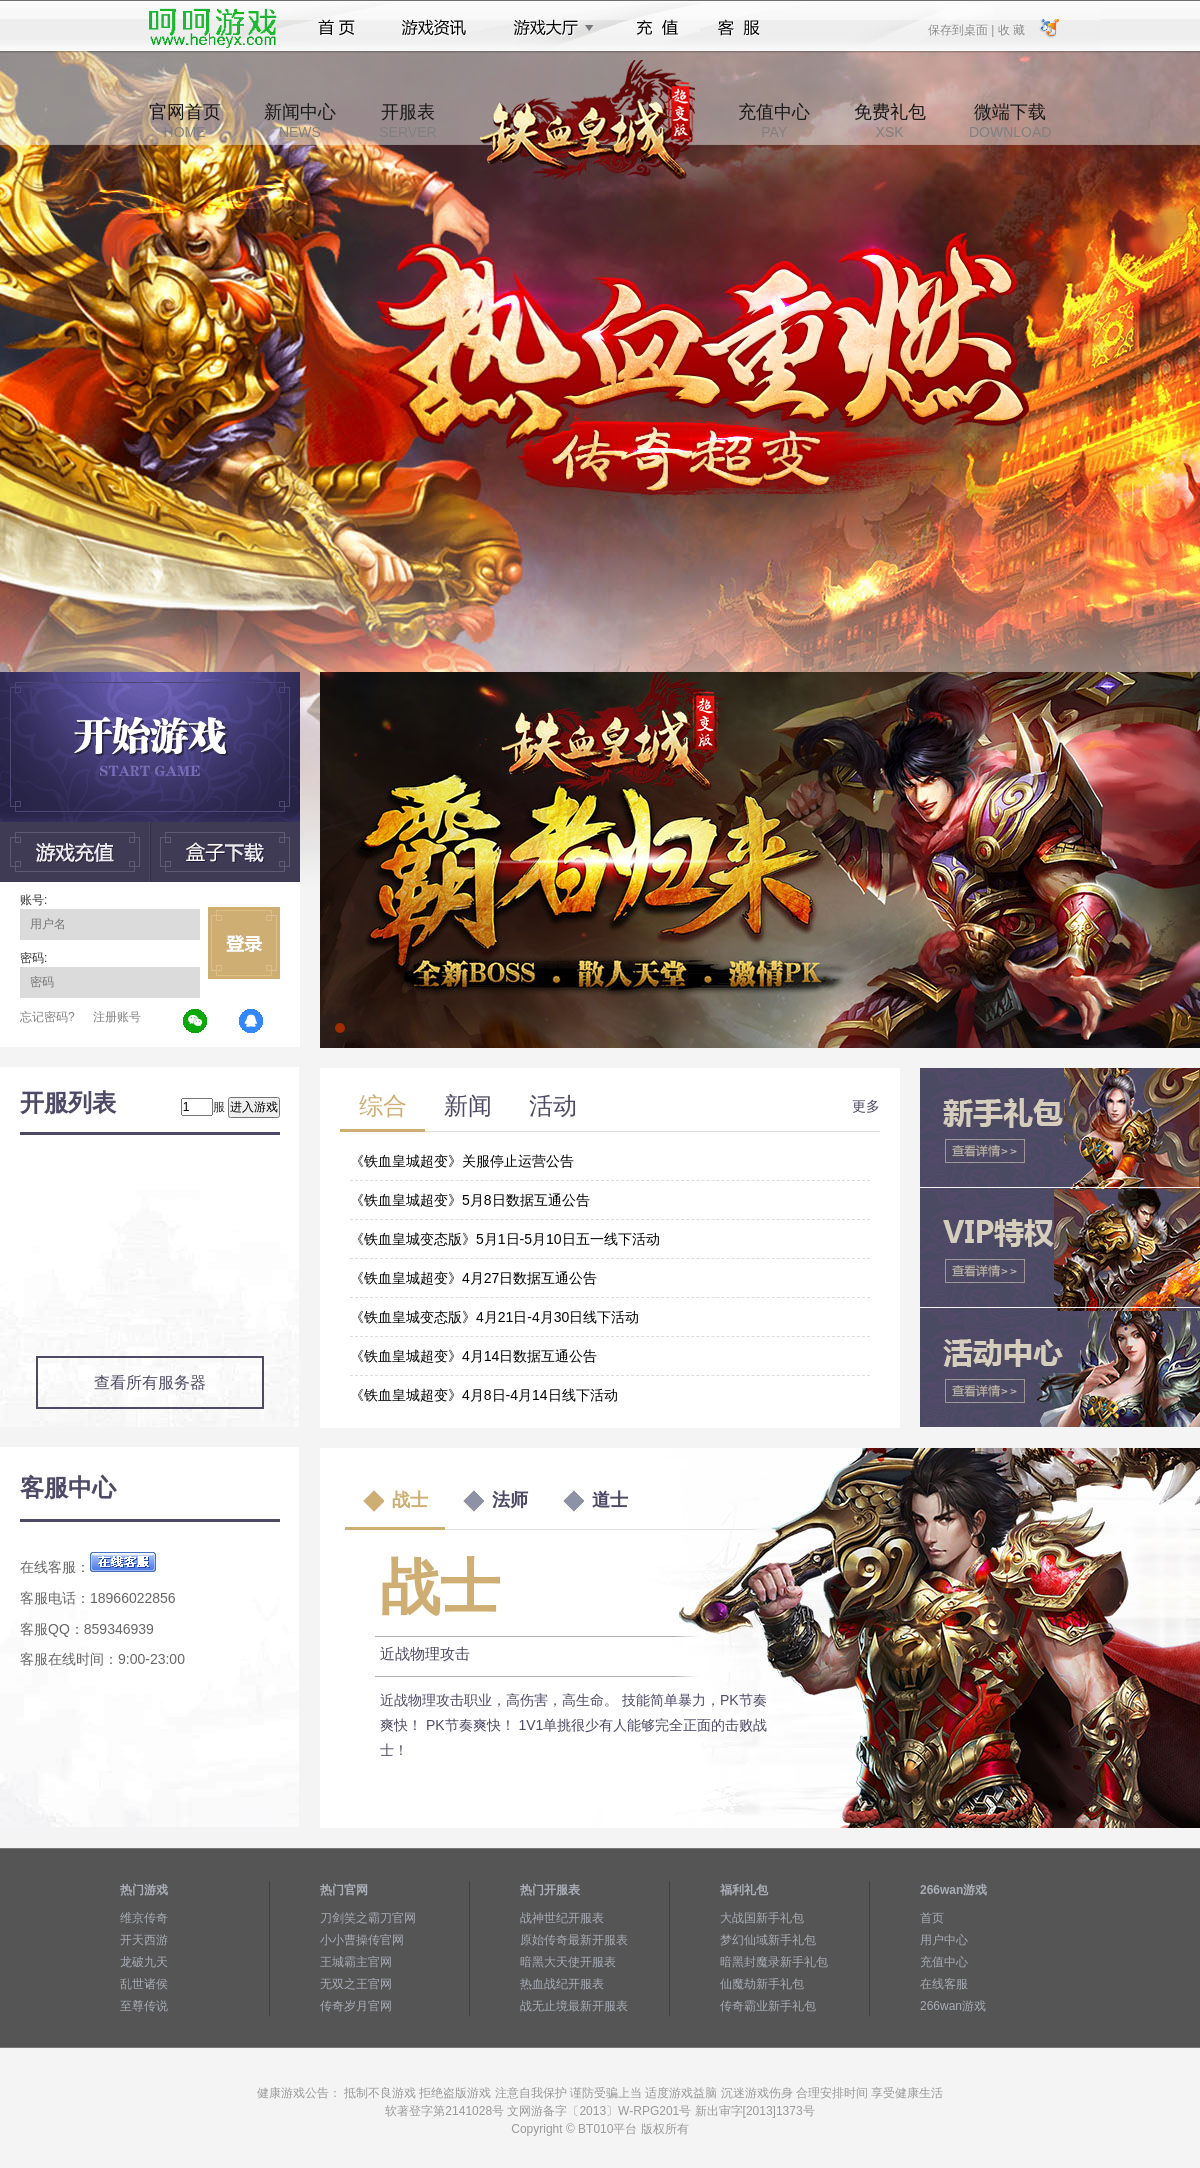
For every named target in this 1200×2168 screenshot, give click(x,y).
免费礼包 (890, 121)
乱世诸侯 (144, 1984)
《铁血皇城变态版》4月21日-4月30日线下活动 (494, 1317)
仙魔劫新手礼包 (762, 1984)
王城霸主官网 (356, 1962)
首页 (336, 28)
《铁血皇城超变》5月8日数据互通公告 (470, 1200)
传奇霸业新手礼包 (768, 2006)
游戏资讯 (434, 28)
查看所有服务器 (150, 1382)
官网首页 (185, 121)
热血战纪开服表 (562, 1984)
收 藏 (1010, 29)
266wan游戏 (953, 2006)
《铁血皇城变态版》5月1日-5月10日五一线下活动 (505, 1239)
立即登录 (244, 943)
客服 (739, 28)
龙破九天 (144, 1962)
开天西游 (144, 1940)
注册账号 (117, 1017)
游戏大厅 (548, 28)
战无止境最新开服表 (574, 2006)
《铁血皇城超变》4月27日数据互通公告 (473, 1278)
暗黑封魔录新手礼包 (774, 1962)
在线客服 (944, 1984)
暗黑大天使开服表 (568, 1962)
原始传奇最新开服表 (574, 1940)
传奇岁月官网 (356, 2006)
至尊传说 (144, 2006)
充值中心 (774, 121)
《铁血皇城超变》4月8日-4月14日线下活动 (484, 1395)
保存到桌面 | (962, 29)
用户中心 (944, 1940)
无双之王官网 (356, 1984)
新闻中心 (300, 121)
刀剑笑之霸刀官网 (368, 1918)
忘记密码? (47, 1017)
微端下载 (1010, 121)
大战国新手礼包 (762, 1918)
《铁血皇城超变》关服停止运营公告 (462, 1161)
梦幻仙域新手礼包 (768, 1940)
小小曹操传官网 (362, 1940)
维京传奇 (144, 1918)
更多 (866, 1106)
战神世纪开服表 (562, 1918)
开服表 (407, 121)
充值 (656, 28)
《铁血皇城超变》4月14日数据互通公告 (473, 1356)
